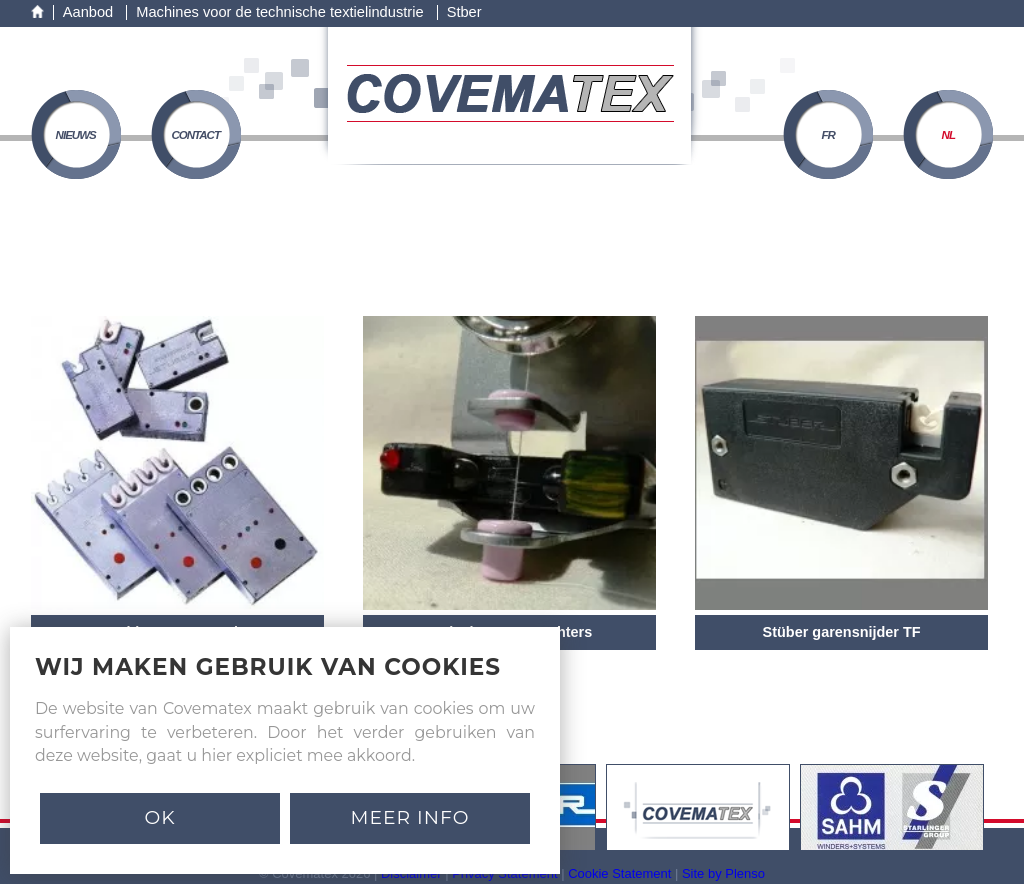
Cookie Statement (619, 873)
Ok (159, 817)
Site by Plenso (723, 873)
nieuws (76, 135)
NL (948, 135)
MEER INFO (410, 817)
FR (828, 135)
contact (195, 135)
